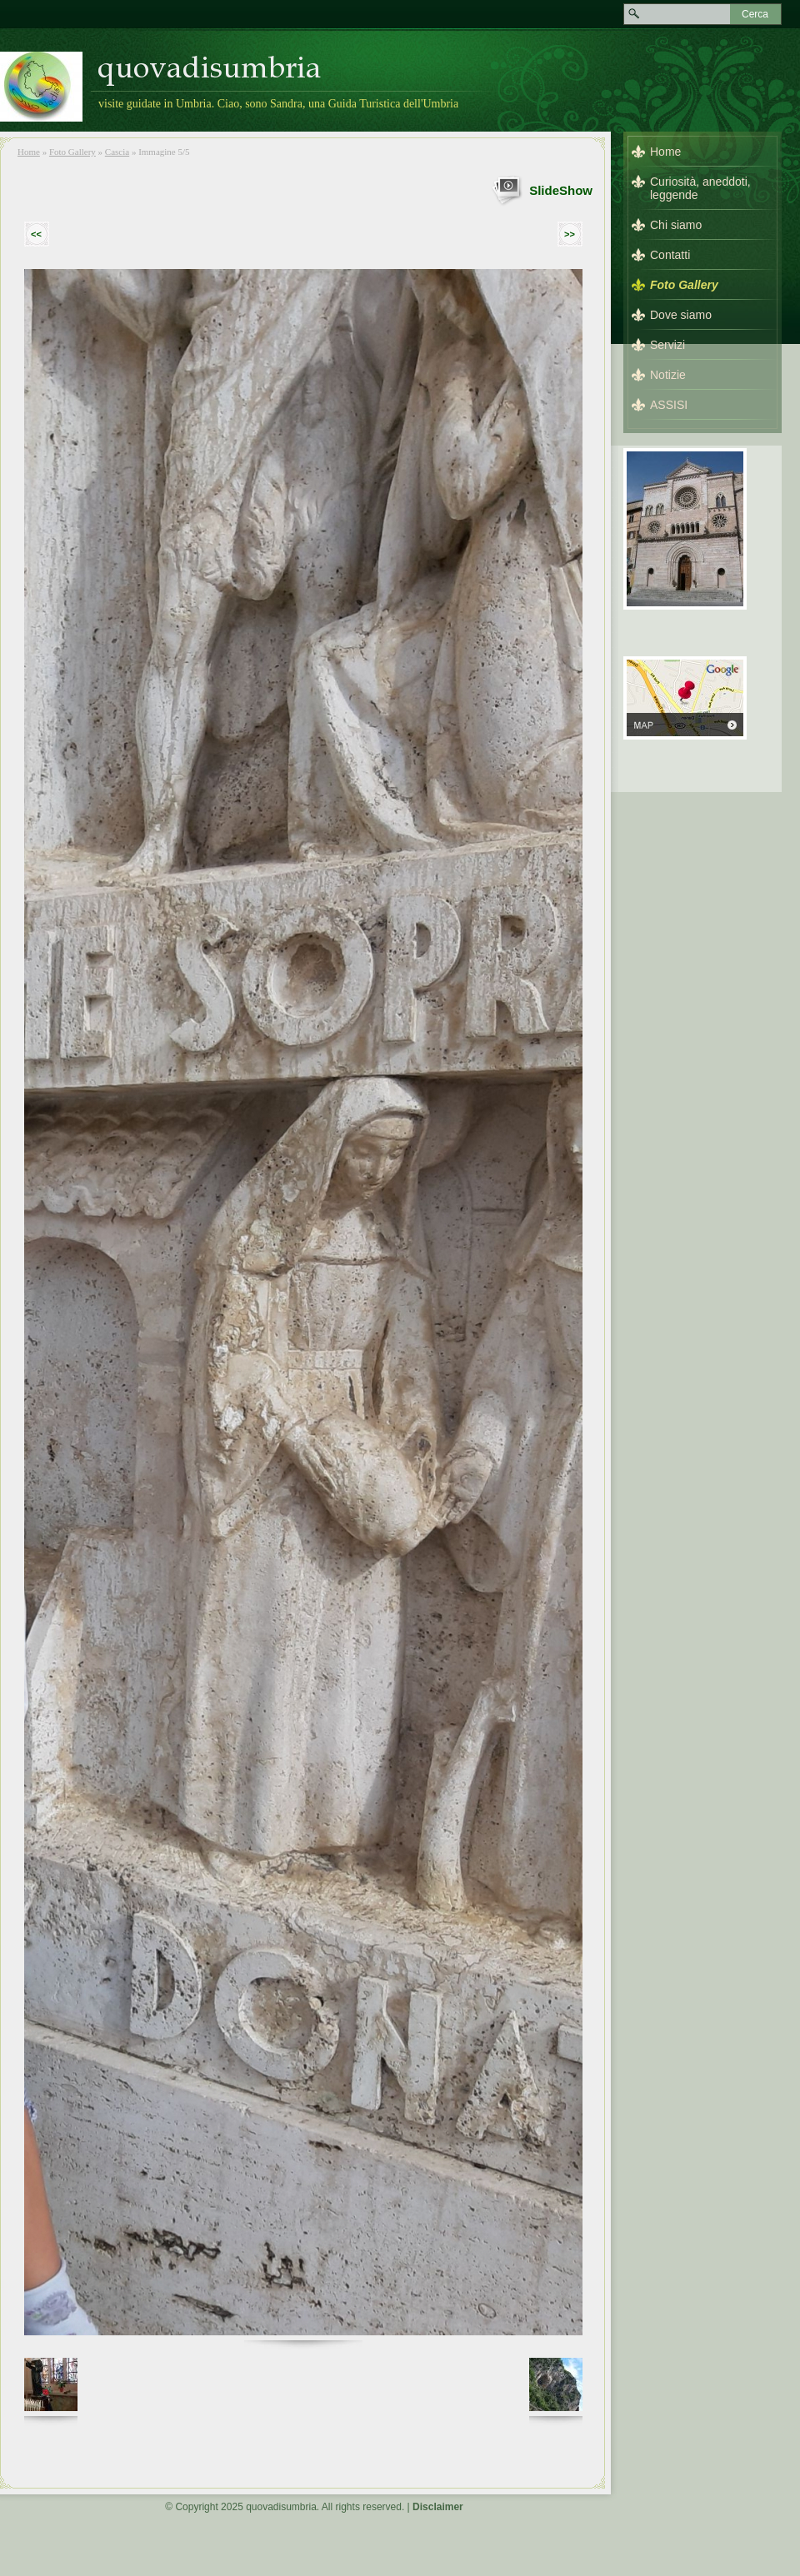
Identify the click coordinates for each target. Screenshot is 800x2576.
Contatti (670, 255)
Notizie (668, 374)
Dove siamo (681, 314)
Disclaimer (437, 2507)
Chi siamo (676, 225)
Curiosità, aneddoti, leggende (700, 188)
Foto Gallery (72, 152)
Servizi (667, 344)
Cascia (117, 152)
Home (29, 152)
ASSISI (669, 404)
